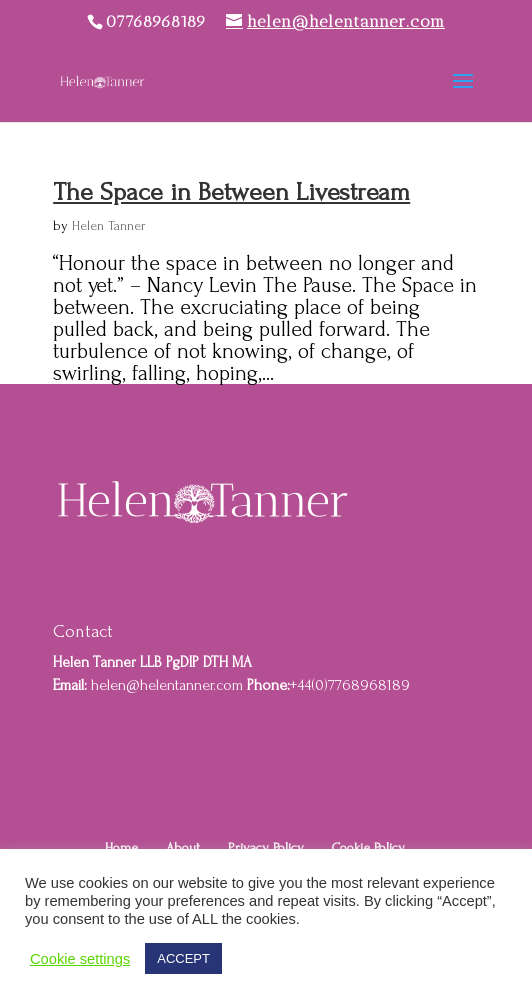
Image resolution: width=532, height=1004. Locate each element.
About (183, 847)
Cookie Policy (368, 847)
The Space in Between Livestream (231, 192)
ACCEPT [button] (183, 958)
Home (121, 847)
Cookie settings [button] (80, 959)
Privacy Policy (266, 847)
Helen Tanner (109, 225)
